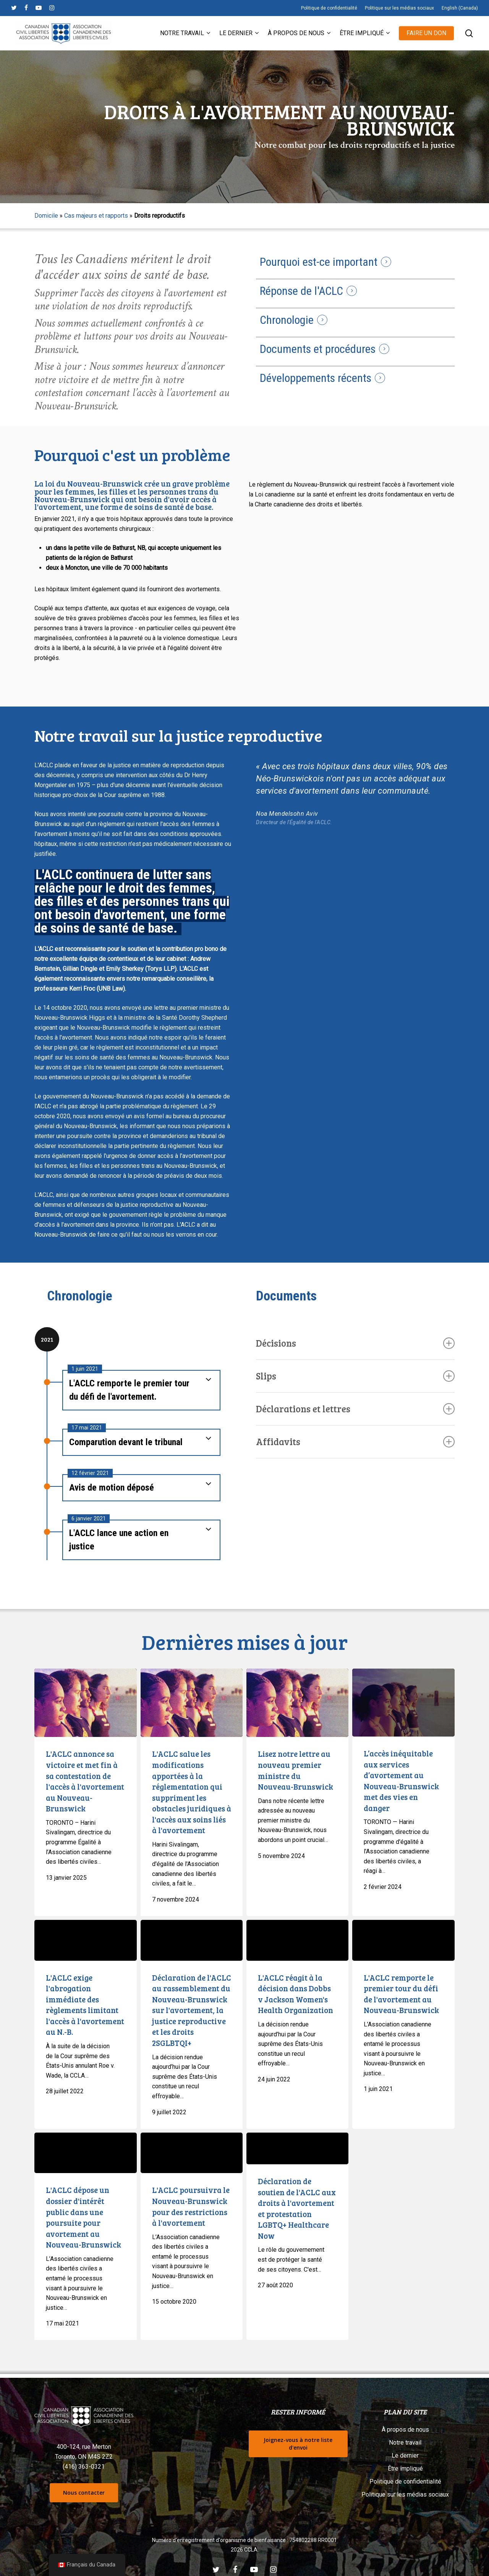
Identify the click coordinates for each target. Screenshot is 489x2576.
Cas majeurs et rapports (96, 215)
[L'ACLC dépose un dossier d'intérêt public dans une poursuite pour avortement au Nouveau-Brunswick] (85, 2153)
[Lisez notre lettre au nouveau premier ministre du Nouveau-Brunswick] (297, 1703)
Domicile (46, 215)
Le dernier (405, 2455)
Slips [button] (355, 1376)
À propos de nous (405, 2429)
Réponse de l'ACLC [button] (301, 291)
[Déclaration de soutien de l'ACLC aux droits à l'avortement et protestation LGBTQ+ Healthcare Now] (297, 2149)
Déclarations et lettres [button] (355, 1408)
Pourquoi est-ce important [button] (318, 261)
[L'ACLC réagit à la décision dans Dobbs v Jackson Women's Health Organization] (297, 1940)
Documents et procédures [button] (318, 349)
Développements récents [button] (315, 378)
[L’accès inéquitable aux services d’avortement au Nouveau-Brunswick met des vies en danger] (403, 1703)
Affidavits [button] (355, 1441)
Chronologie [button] (287, 320)
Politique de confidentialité (405, 2481)
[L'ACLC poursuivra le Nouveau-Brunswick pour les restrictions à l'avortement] (192, 2153)
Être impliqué (405, 2468)
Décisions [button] (355, 1343)
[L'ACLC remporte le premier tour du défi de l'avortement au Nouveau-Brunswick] (403, 1940)
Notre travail (405, 2442)
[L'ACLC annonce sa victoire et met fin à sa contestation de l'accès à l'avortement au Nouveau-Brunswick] (85, 1703)
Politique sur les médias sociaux (405, 2494)
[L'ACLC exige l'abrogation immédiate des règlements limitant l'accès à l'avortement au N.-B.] (85, 1940)
